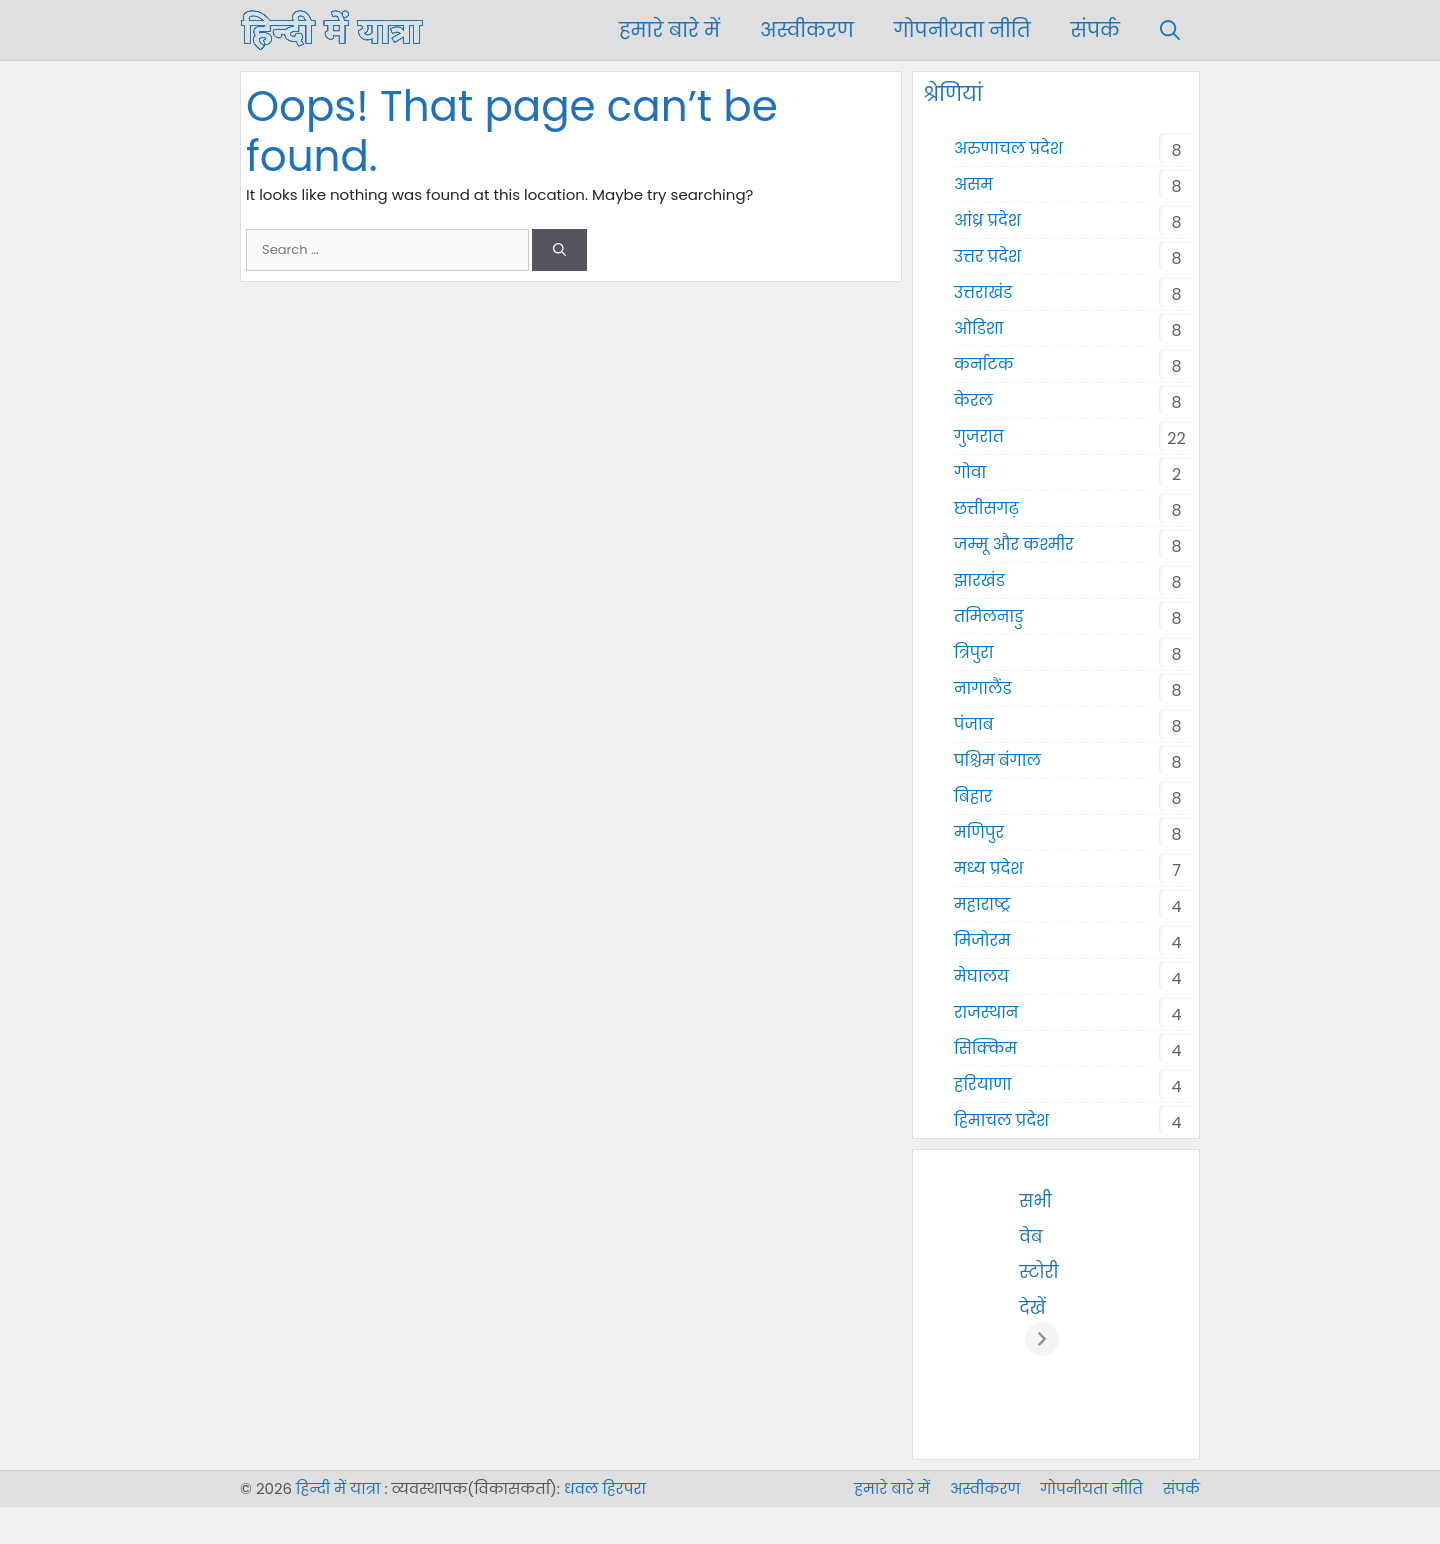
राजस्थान (986, 1012)
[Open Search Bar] (1170, 30)
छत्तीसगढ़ (986, 508)
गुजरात (979, 436)
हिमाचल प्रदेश (1001, 1120)
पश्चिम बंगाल (997, 760)
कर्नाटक (984, 364)
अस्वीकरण (807, 30)
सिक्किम (985, 1048)
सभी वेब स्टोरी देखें (1126, 1201)
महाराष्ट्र (982, 904)
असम (973, 184)
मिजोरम (982, 940)
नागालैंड (983, 688)
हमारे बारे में (669, 30)
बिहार (973, 796)
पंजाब (974, 724)
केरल (973, 400)
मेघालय (981, 976)
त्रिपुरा (974, 652)
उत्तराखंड (983, 292)
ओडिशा (979, 328)
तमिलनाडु (988, 616)
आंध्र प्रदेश (987, 220)
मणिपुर (979, 832)
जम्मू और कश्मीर (1014, 544)
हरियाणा (983, 1084)
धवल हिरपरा (605, 1526)
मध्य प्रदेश (988, 868)
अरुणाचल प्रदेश (1008, 148)
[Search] (559, 250)
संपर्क (1095, 30)
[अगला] (1177, 1358)
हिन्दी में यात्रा (338, 1526)
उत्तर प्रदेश (987, 256)
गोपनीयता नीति (962, 30)
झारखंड (979, 580)
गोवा (970, 472)
